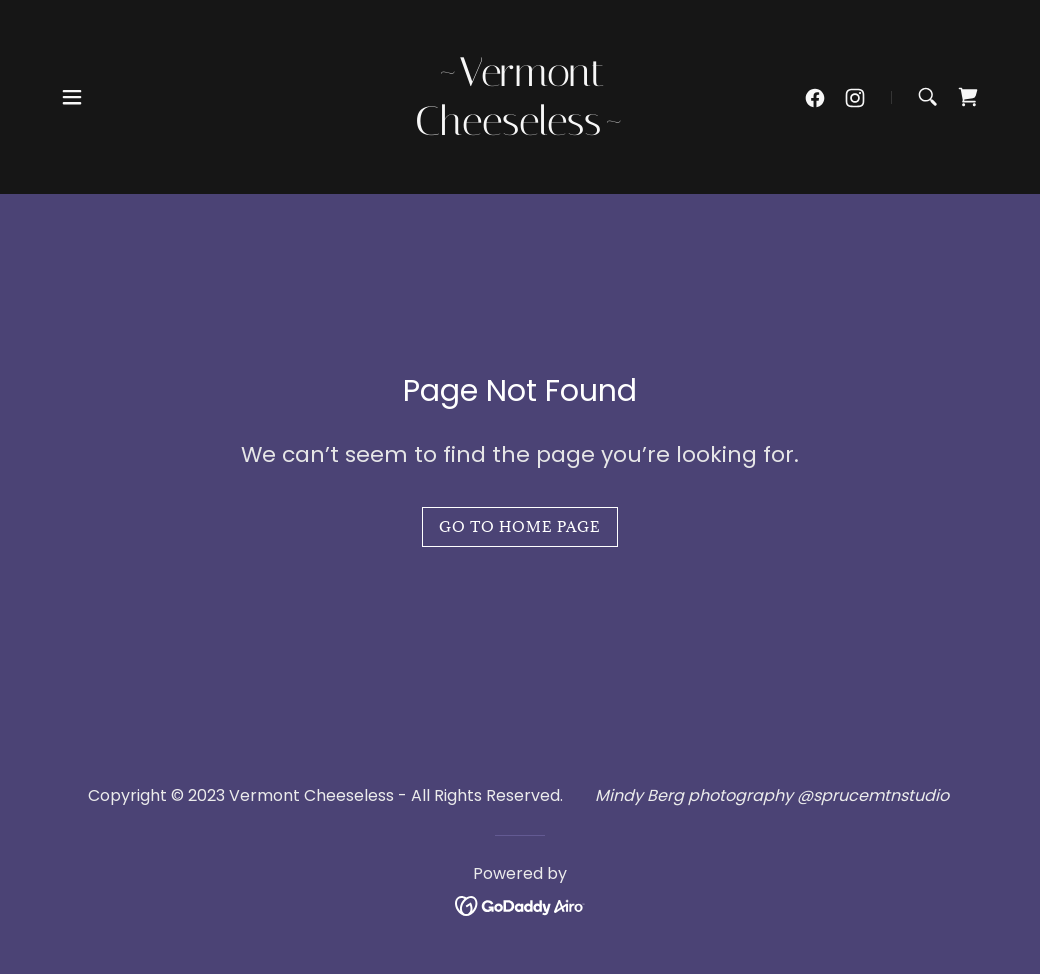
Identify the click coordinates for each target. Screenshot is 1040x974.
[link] (520, 129)
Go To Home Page (520, 526)
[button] (72, 97)
